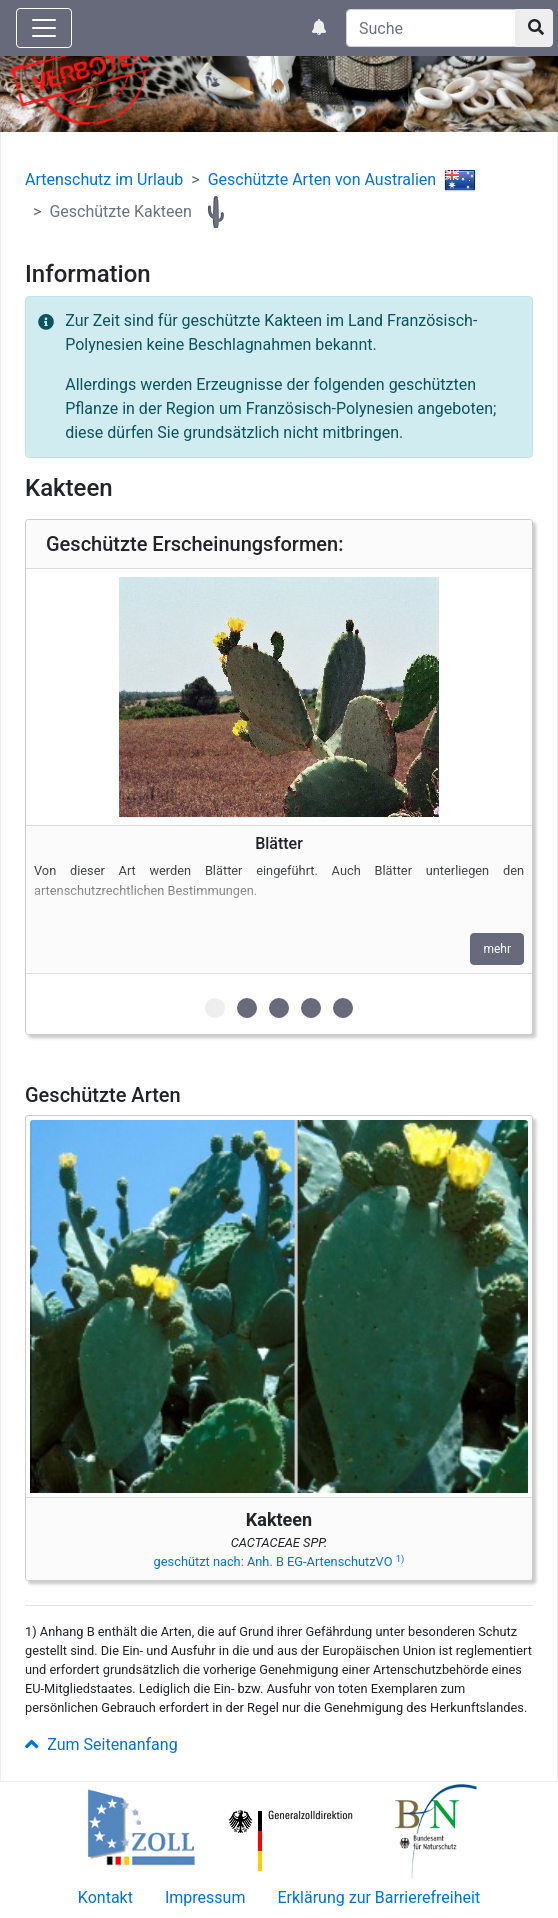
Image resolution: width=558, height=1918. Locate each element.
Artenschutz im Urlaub (104, 179)
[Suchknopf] (534, 28)
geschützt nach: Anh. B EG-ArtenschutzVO (279, 1561)
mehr (497, 949)
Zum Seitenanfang (101, 1744)
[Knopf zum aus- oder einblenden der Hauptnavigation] (44, 28)
